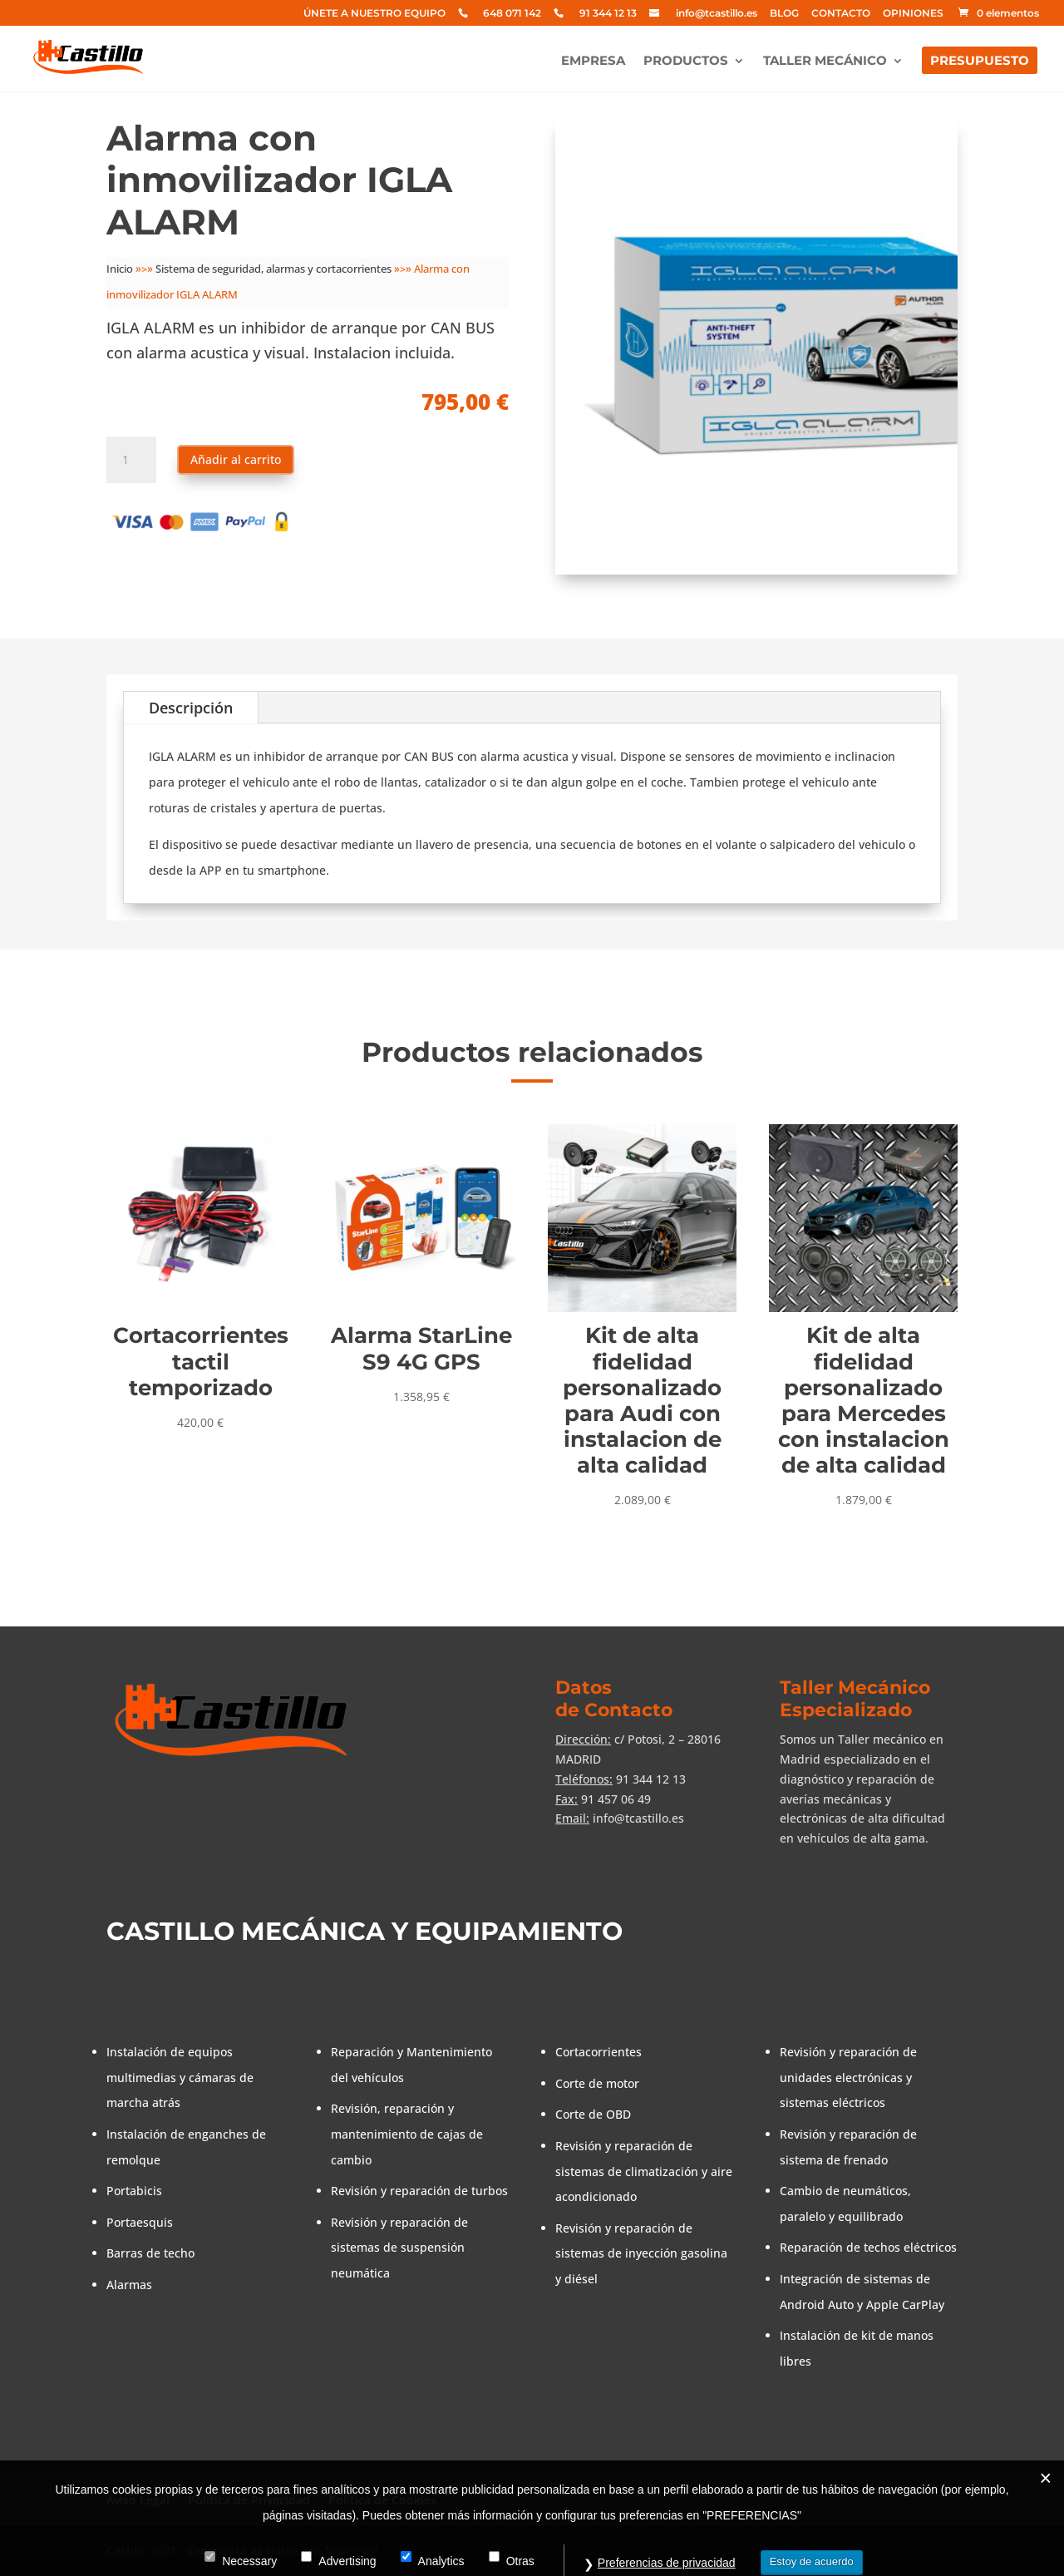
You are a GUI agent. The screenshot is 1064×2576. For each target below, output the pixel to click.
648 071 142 (512, 13)
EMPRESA (593, 61)
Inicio (119, 269)
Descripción (191, 708)
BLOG (784, 13)
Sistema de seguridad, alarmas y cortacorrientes (273, 269)
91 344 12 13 (608, 13)
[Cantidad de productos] (131, 460)
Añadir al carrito (235, 459)
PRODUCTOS (685, 61)
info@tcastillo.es (716, 13)
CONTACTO (840, 13)
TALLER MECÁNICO (825, 61)
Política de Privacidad (249, 2500)
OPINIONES (913, 13)
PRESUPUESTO (979, 61)
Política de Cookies (382, 2500)
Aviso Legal (138, 2500)
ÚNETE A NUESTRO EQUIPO (374, 13)
